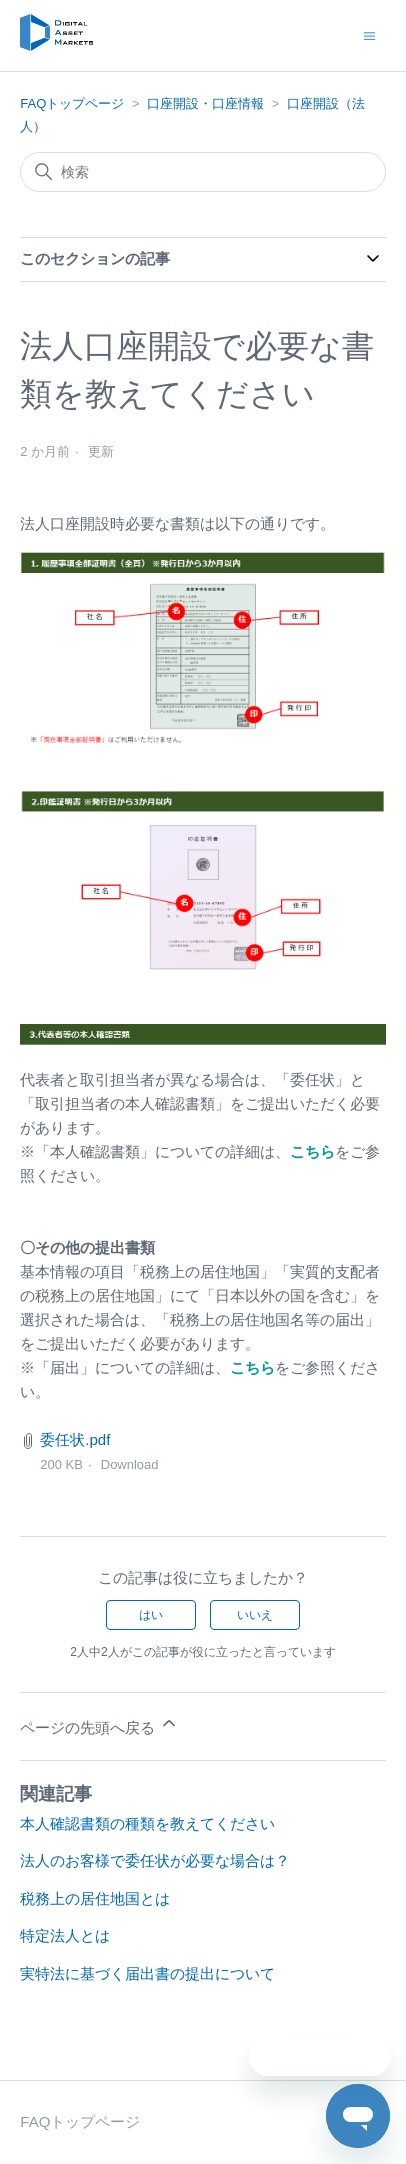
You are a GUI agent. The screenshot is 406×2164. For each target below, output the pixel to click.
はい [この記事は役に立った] (151, 1615)
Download (130, 1464)
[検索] (202, 172)
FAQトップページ (72, 103)
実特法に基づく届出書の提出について (147, 1973)
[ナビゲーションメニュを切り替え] (369, 34)
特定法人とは (65, 1935)
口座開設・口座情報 (205, 103)
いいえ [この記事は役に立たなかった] (255, 1615)
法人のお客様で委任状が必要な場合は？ (155, 1860)
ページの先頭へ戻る (99, 1724)
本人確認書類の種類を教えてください (147, 1823)
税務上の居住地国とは (95, 1898)
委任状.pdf (75, 1439)
